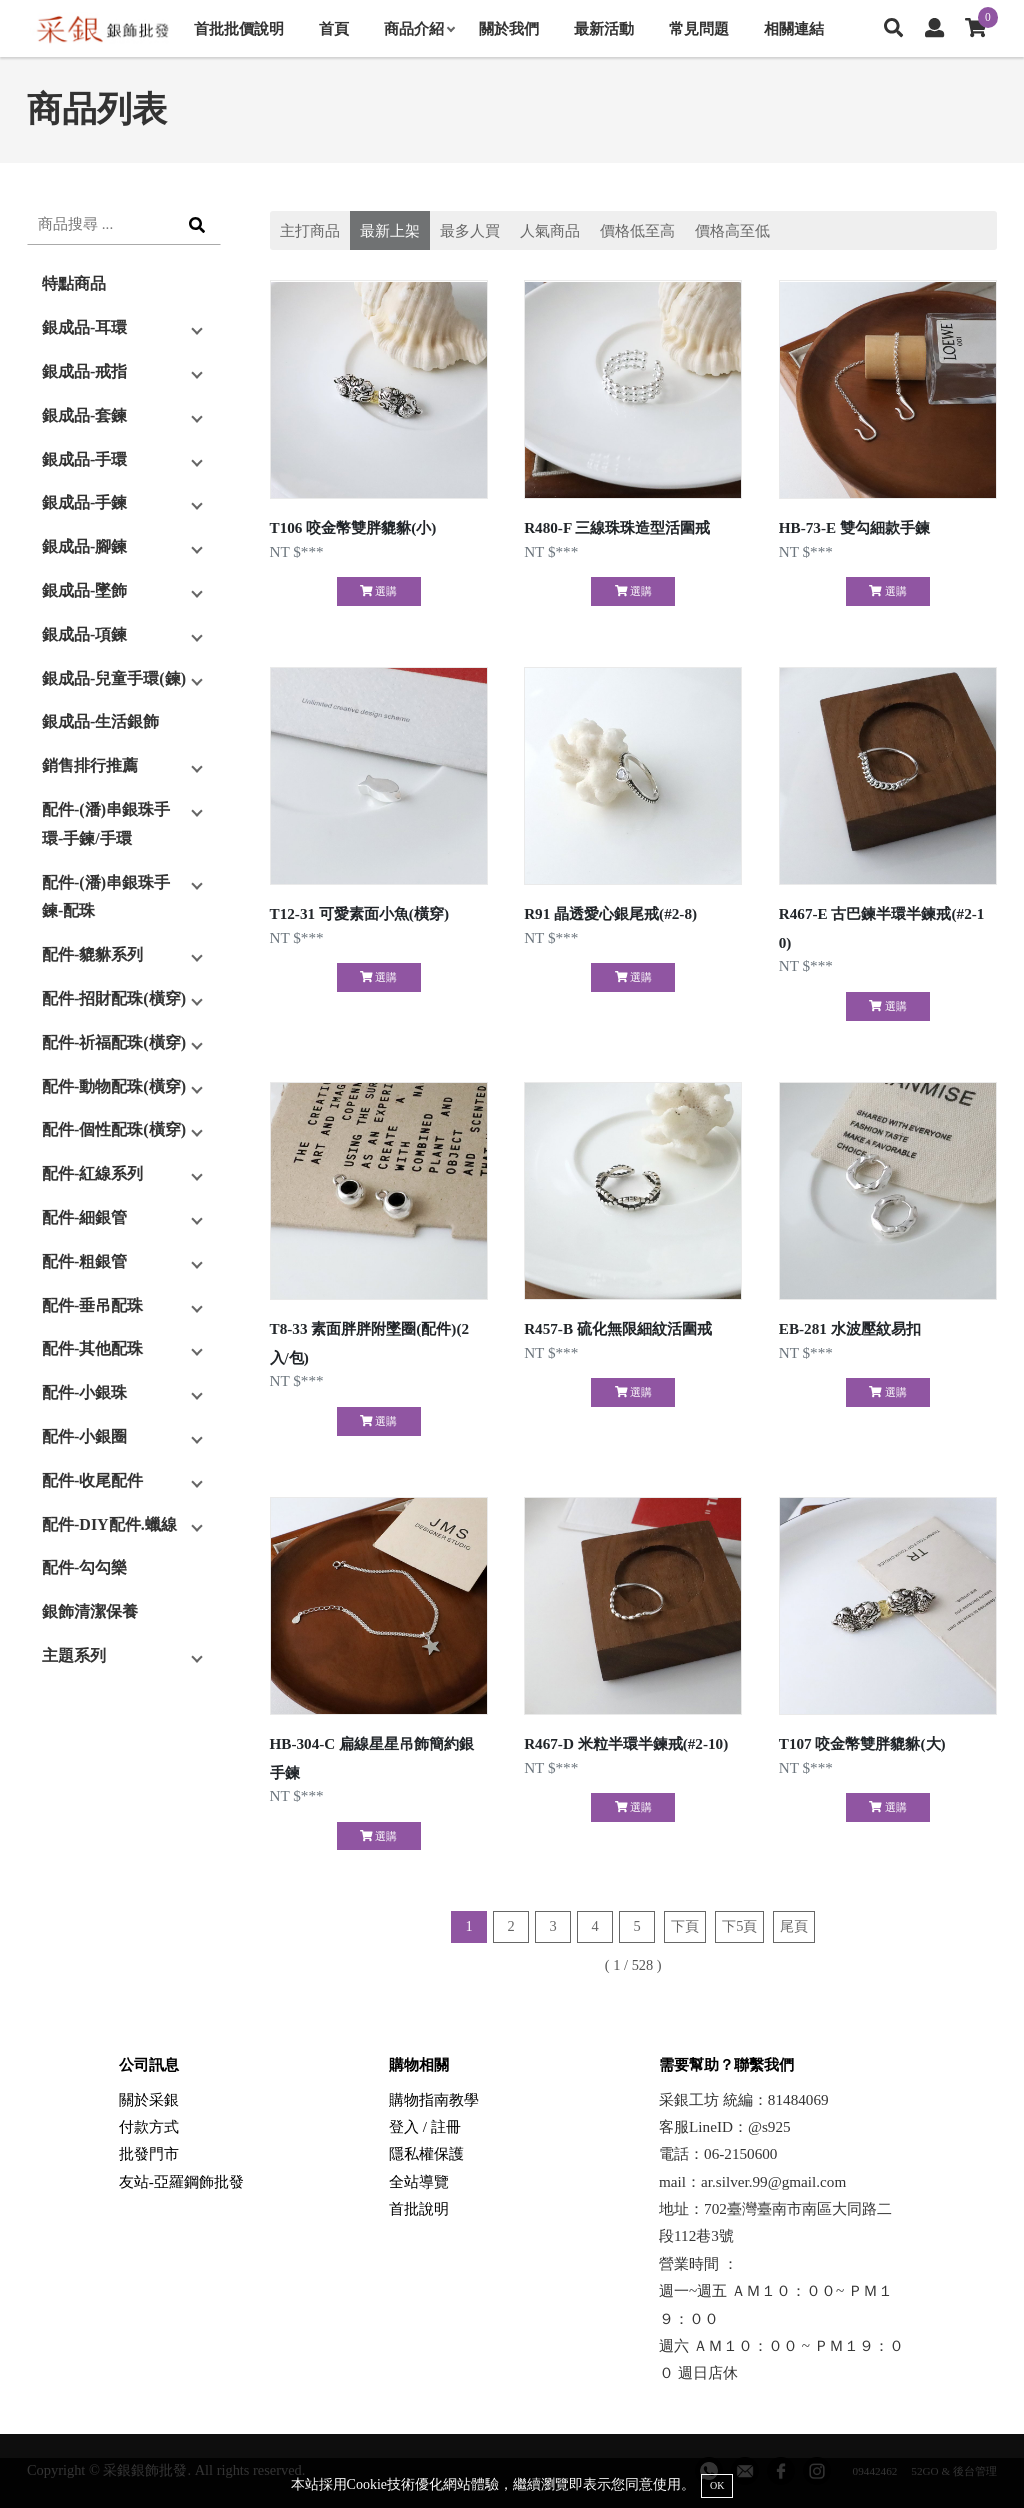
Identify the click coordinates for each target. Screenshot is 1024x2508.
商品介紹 (419, 28)
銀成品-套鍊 (84, 415)
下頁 (685, 1926)
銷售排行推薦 (90, 765)
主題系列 (74, 1655)
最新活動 (604, 28)
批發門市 (149, 2153)
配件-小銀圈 (84, 1436)
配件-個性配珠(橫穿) (114, 1129)
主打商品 (310, 230)
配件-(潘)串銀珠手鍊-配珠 (106, 897)
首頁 (334, 28)
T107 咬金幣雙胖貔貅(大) (862, 1743)
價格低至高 (637, 230)
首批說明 (419, 2208)
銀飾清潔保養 (90, 1611)
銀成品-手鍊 (84, 502)
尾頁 (794, 1926)
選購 (378, 591)
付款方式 (149, 2126)
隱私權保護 (426, 2153)
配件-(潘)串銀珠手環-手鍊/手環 (106, 824)
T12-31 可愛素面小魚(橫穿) (359, 913)
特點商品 (74, 283)
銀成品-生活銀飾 (100, 721)
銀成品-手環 (84, 459)
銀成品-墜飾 (84, 590)
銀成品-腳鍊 (84, 546)
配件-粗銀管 (84, 1261)
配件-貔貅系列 (92, 954)
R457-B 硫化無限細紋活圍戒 (618, 1328)
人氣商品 (550, 230)
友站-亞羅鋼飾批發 (181, 2181)
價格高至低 (732, 230)
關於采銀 (149, 2099)
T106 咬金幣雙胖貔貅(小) (353, 527)
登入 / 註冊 (425, 2126)
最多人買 (470, 230)
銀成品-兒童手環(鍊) (114, 678)
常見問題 (699, 28)
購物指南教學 (434, 2099)
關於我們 (509, 28)
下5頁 (739, 1926)
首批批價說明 (239, 28)
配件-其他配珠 (92, 1348)
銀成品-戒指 (84, 371)
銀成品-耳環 (84, 327)
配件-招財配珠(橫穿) (114, 998)
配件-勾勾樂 (84, 1567)
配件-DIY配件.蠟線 (109, 1524)
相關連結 (794, 28)
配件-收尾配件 (92, 1480)
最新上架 (390, 230)
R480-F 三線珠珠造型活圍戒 (617, 527)
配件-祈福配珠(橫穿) (114, 1042)
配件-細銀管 (84, 1217)
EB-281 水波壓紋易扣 (850, 1328)
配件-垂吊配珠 (92, 1305)
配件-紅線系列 (92, 1173)
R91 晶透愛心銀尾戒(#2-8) (610, 913)
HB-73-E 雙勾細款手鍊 (854, 527)
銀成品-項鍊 (84, 634)
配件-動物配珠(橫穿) (114, 1086)
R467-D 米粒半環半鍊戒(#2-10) (626, 1743)
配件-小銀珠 (84, 1392)
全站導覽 (419, 2181)
